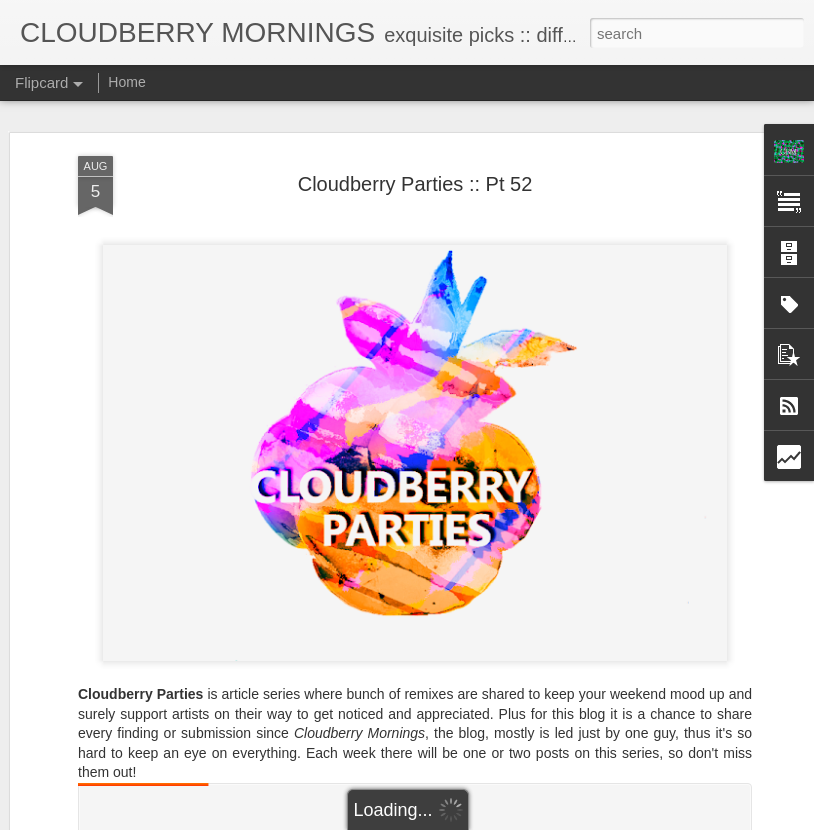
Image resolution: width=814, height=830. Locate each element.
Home (126, 82)
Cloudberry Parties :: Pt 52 (415, 184)
